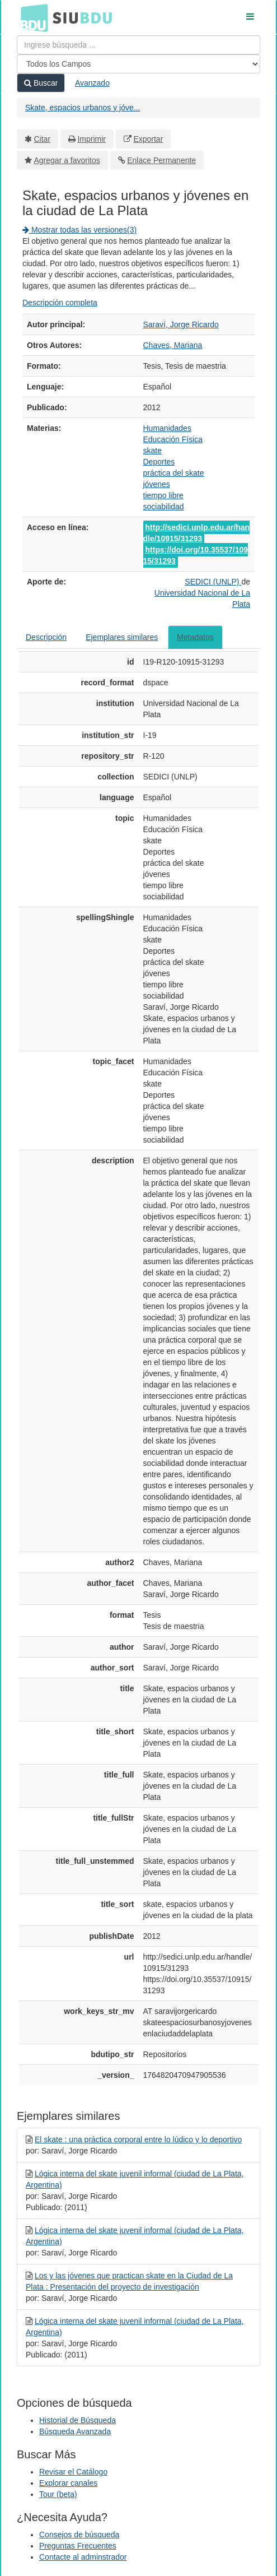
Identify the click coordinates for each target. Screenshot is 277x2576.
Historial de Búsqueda (77, 2420)
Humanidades (167, 428)
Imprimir (91, 138)
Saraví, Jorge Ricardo (181, 324)
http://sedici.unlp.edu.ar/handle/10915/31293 (196, 533)
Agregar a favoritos (67, 160)
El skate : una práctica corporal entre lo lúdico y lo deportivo (138, 2139)
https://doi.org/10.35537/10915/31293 (195, 555)
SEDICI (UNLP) (213, 581)
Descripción (46, 637)
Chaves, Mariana (173, 345)
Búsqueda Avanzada (75, 2431)
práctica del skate (173, 472)
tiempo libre (163, 495)
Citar (42, 138)
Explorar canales (68, 2482)
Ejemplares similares (122, 637)
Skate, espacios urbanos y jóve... (82, 107)
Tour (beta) (58, 2494)
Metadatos (195, 637)
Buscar (41, 82)
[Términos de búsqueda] (138, 44)
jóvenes (156, 484)
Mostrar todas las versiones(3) (79, 229)
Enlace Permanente (161, 160)
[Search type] (138, 63)
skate (152, 450)
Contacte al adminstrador (82, 2556)
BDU (31, 17)
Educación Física (173, 439)
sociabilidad (163, 506)
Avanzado (92, 82)
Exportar (148, 138)
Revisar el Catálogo (73, 2471)
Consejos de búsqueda (79, 2534)
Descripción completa (59, 302)
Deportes (159, 461)
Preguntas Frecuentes (77, 2545)
